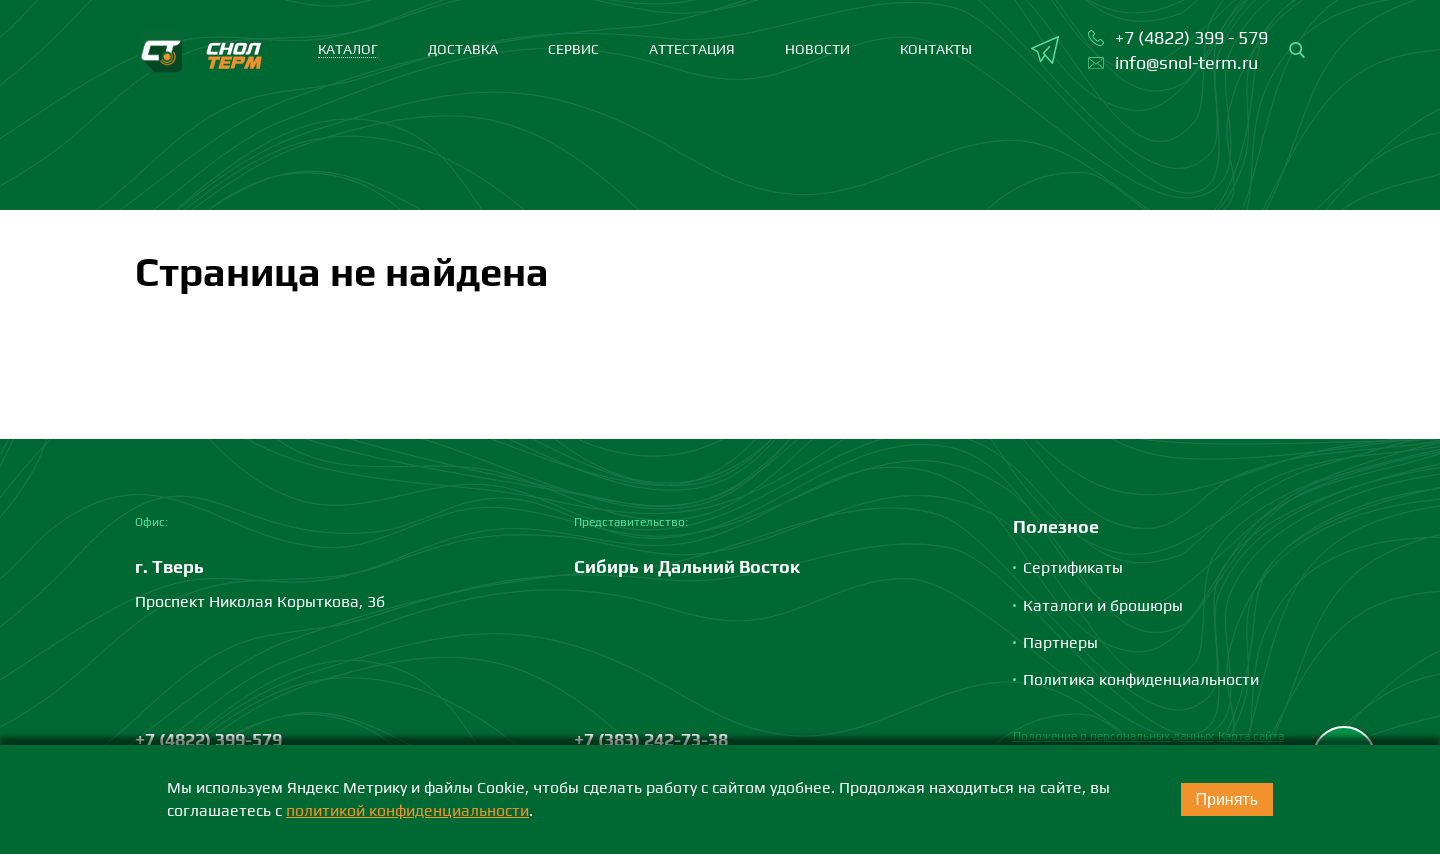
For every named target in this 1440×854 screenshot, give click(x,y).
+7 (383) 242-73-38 (651, 739)
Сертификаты (1073, 567)
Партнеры (1060, 642)
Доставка (463, 49)
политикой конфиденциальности (407, 810)
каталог (348, 49)
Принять (1227, 799)
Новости (817, 49)
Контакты (936, 49)
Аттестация (692, 49)
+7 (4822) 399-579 (208, 739)
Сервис (573, 49)
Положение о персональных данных (1113, 736)
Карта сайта (1251, 736)
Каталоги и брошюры (1103, 605)
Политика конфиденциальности (1141, 679)
